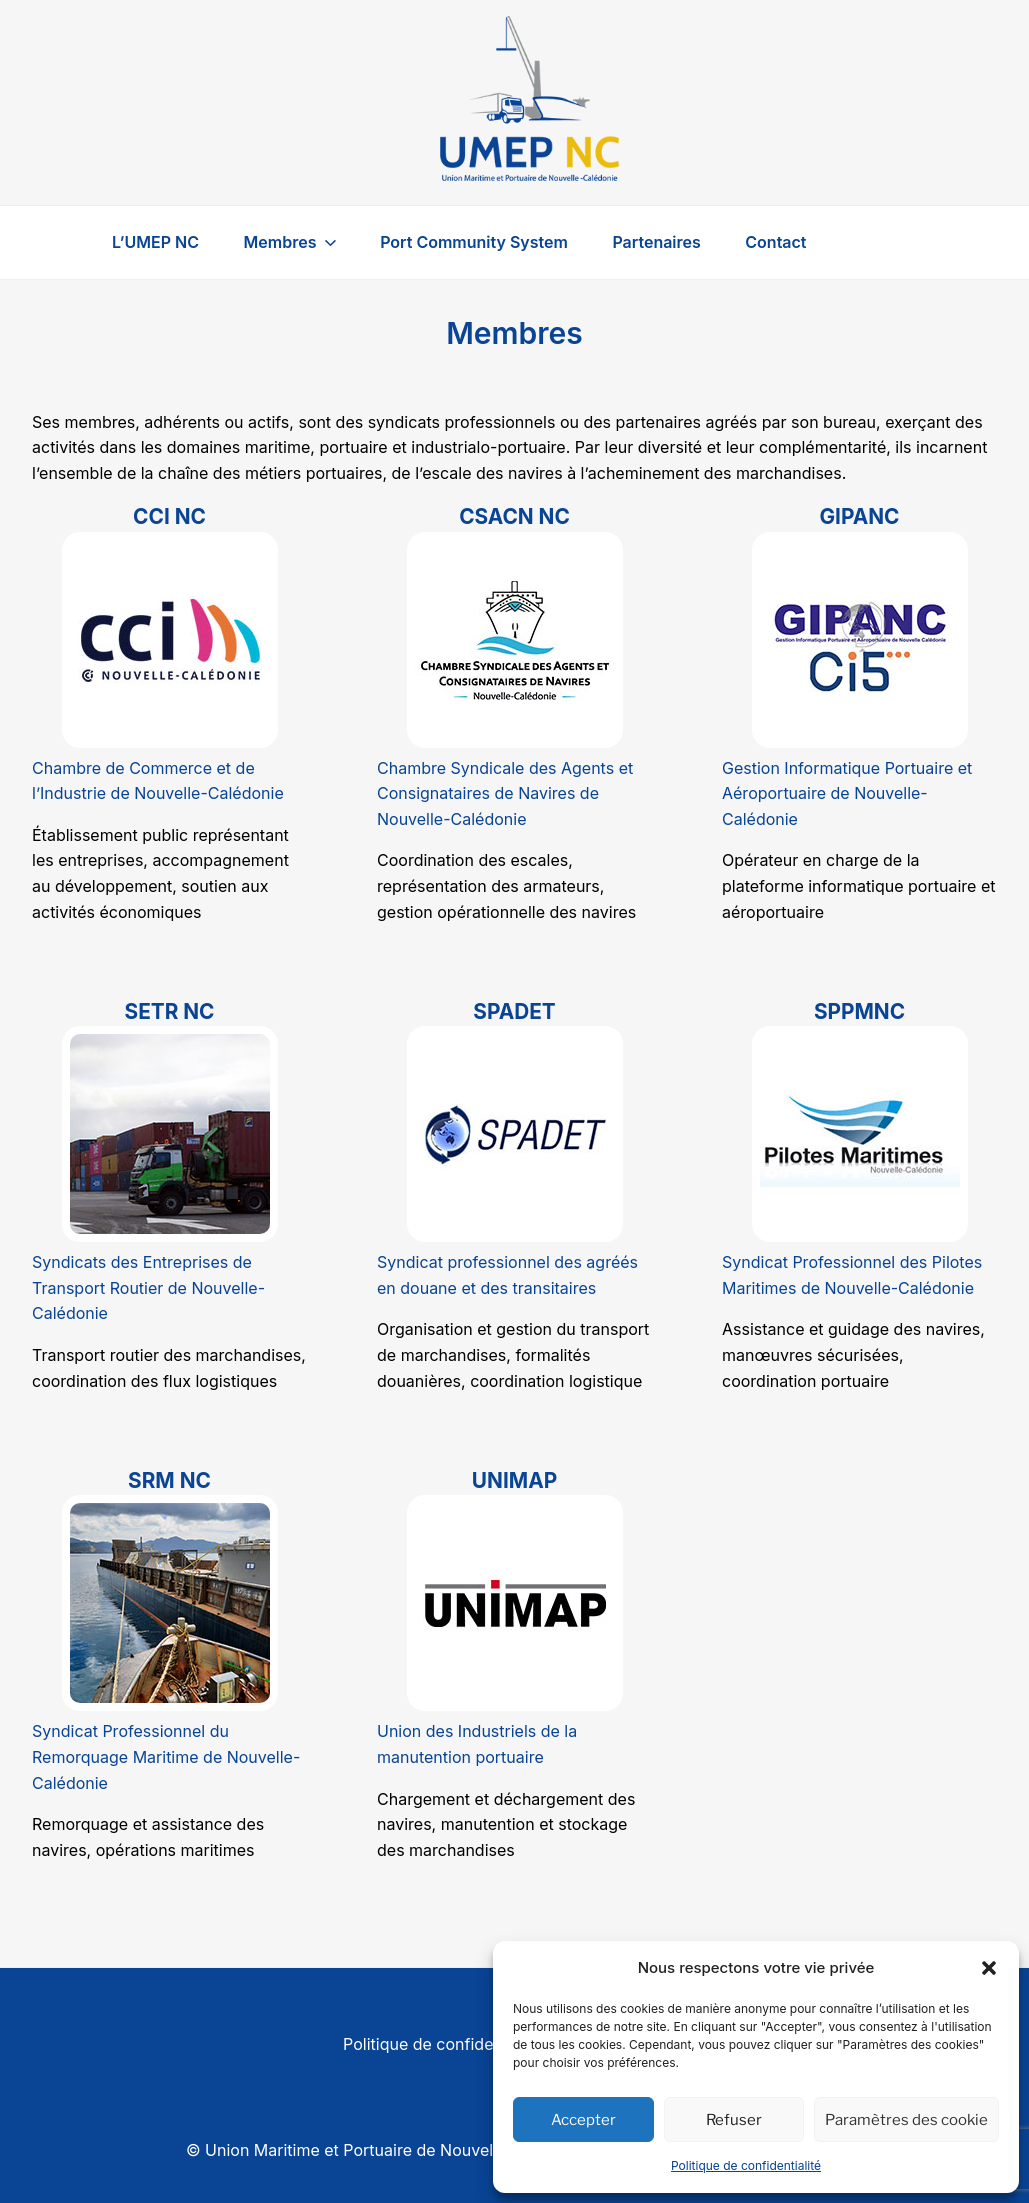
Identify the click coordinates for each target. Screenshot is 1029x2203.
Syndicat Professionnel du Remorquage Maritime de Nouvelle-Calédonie (166, 1756)
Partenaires (656, 242)
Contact (775, 242)
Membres (292, 242)
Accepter (583, 2120)
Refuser (734, 2120)
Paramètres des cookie (906, 2120)
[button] (989, 1968)
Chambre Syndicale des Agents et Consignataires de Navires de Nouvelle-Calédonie (505, 793)
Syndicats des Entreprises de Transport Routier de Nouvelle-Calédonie (148, 1287)
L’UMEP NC (155, 242)
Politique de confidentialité (746, 2165)
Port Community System (474, 242)
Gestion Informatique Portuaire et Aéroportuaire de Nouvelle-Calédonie (847, 793)
